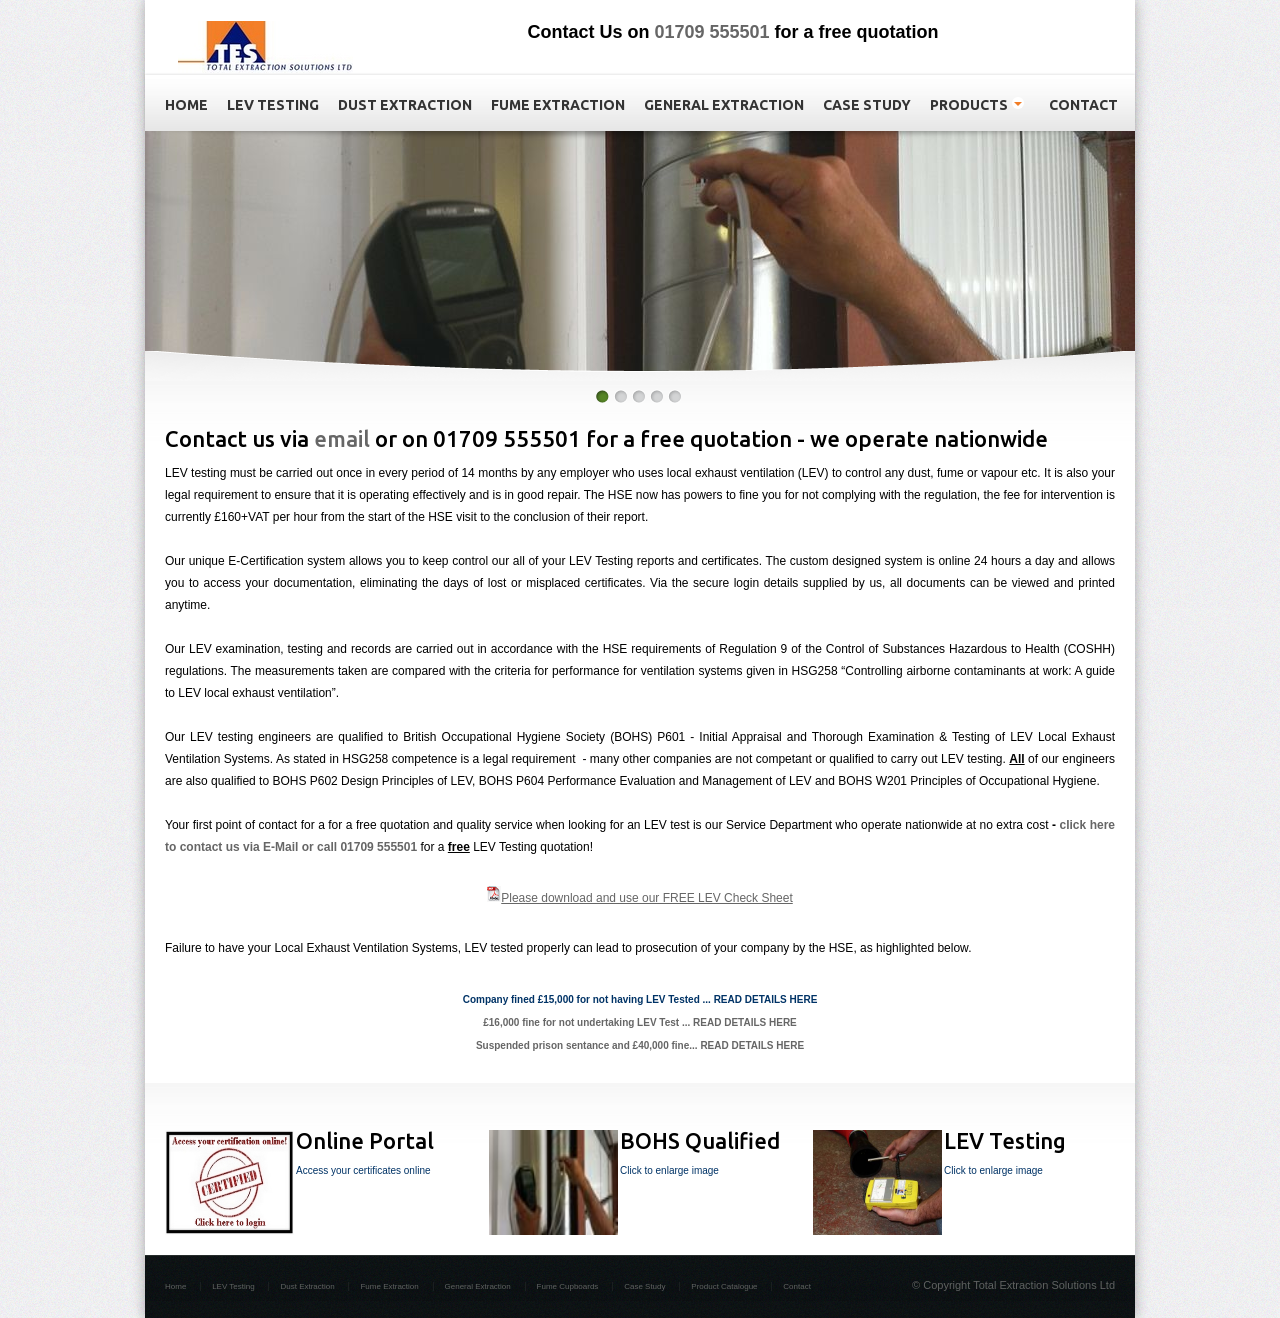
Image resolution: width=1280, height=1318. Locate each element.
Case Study (644, 1286)
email (342, 438)
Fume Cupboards (568, 1286)
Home (175, 1286)
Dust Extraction (307, 1286)
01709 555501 (711, 32)
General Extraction (478, 1286)
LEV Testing (233, 1286)
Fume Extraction (389, 1286)
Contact (797, 1286)
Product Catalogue (724, 1286)
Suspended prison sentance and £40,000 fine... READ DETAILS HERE (640, 1045)
